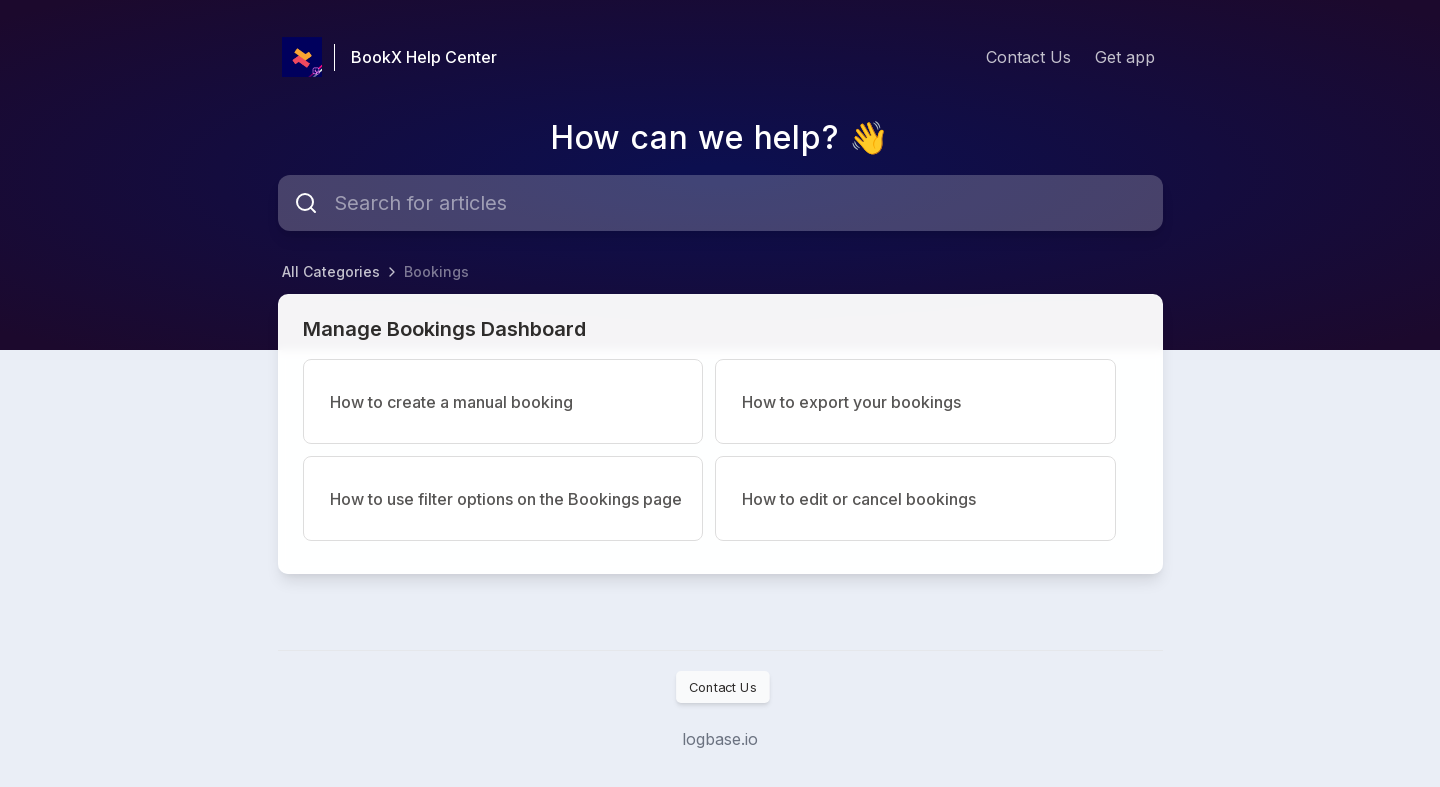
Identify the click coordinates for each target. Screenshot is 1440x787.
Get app (1125, 57)
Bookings (436, 271)
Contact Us (1028, 57)
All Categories (331, 271)
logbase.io (720, 739)
